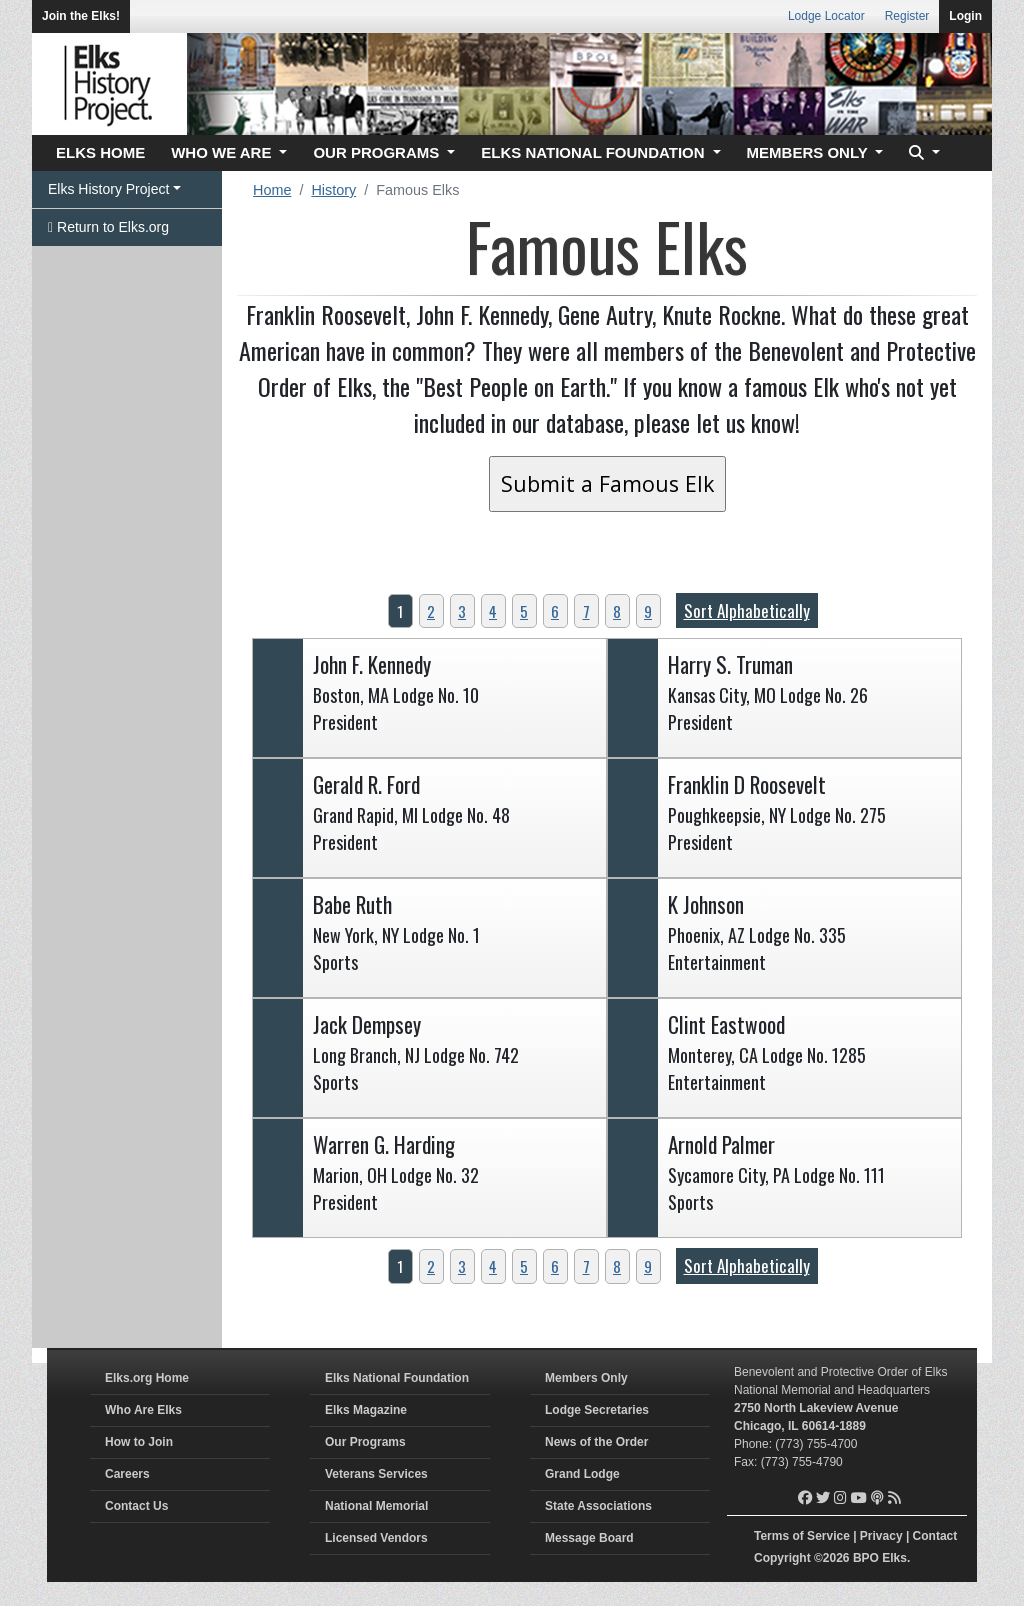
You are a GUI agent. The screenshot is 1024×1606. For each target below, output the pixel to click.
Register (907, 16)
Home (272, 190)
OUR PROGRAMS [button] (378, 152)
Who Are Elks (143, 1410)
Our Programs (365, 1442)
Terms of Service (802, 1536)
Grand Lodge (582, 1474)
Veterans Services (376, 1474)
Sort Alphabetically (747, 610)
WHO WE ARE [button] (223, 152)
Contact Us (136, 1506)
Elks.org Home (147, 1378)
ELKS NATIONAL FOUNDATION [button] (595, 152)
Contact (935, 1536)
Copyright (782, 1558)
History (333, 190)
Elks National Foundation (397, 1378)
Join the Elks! (81, 16)
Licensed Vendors (376, 1538)
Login (965, 16)
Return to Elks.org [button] (108, 227)
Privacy (881, 1536)
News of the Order (596, 1442)
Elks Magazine (366, 1410)
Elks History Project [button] (108, 189)
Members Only (586, 1378)
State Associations (598, 1506)
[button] (922, 153)
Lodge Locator (826, 16)
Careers (127, 1474)
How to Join (139, 1442)
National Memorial (376, 1506)
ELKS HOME (100, 152)
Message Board (589, 1538)
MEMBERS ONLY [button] (809, 152)
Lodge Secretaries (597, 1410)
